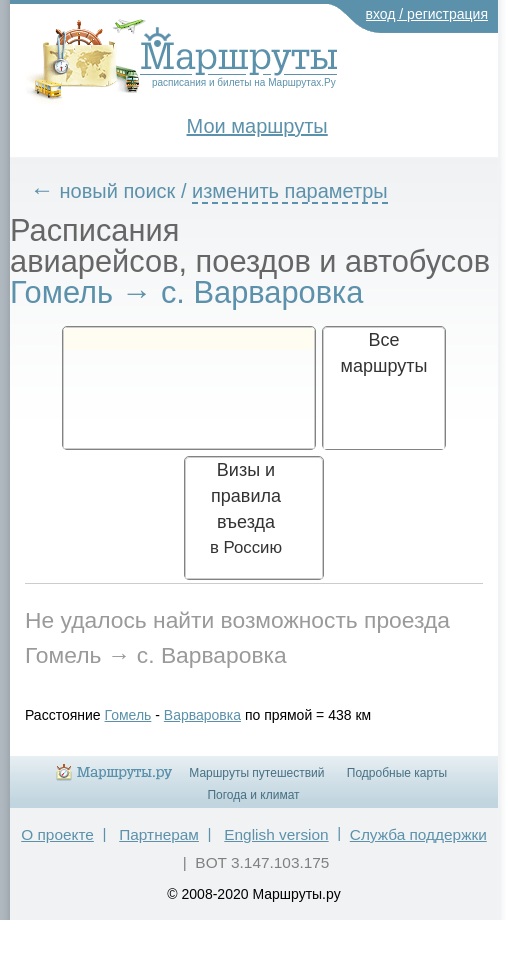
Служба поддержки (418, 834)
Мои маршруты (257, 126)
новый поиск (118, 191)
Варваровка (202, 715)
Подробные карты (397, 773)
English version (276, 834)
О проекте (57, 834)
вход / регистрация (427, 14)
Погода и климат (253, 795)
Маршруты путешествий (256, 773)
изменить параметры (290, 191)
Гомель (128, 715)
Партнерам (159, 834)
